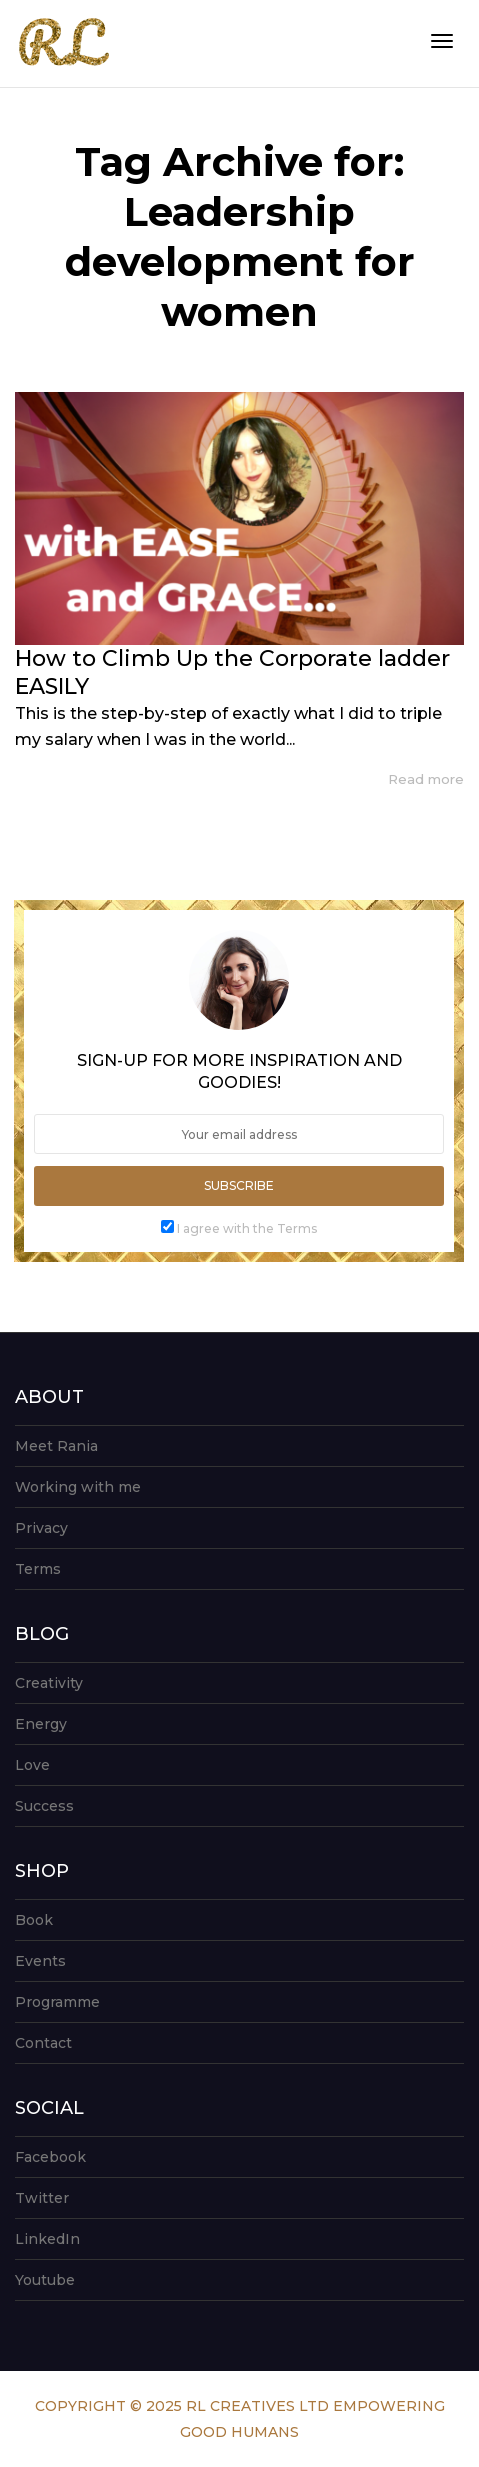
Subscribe (239, 1185)
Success (44, 1806)
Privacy (41, 1528)
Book (34, 1920)
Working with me (78, 1487)
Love (32, 1765)
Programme (57, 2002)
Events (40, 1961)
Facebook (50, 2157)
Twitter (42, 2198)
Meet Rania (56, 1446)
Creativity (49, 1683)
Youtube (45, 2280)
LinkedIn (47, 2239)
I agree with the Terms (247, 1228)
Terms (38, 1569)
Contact (43, 2043)
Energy (41, 1724)
